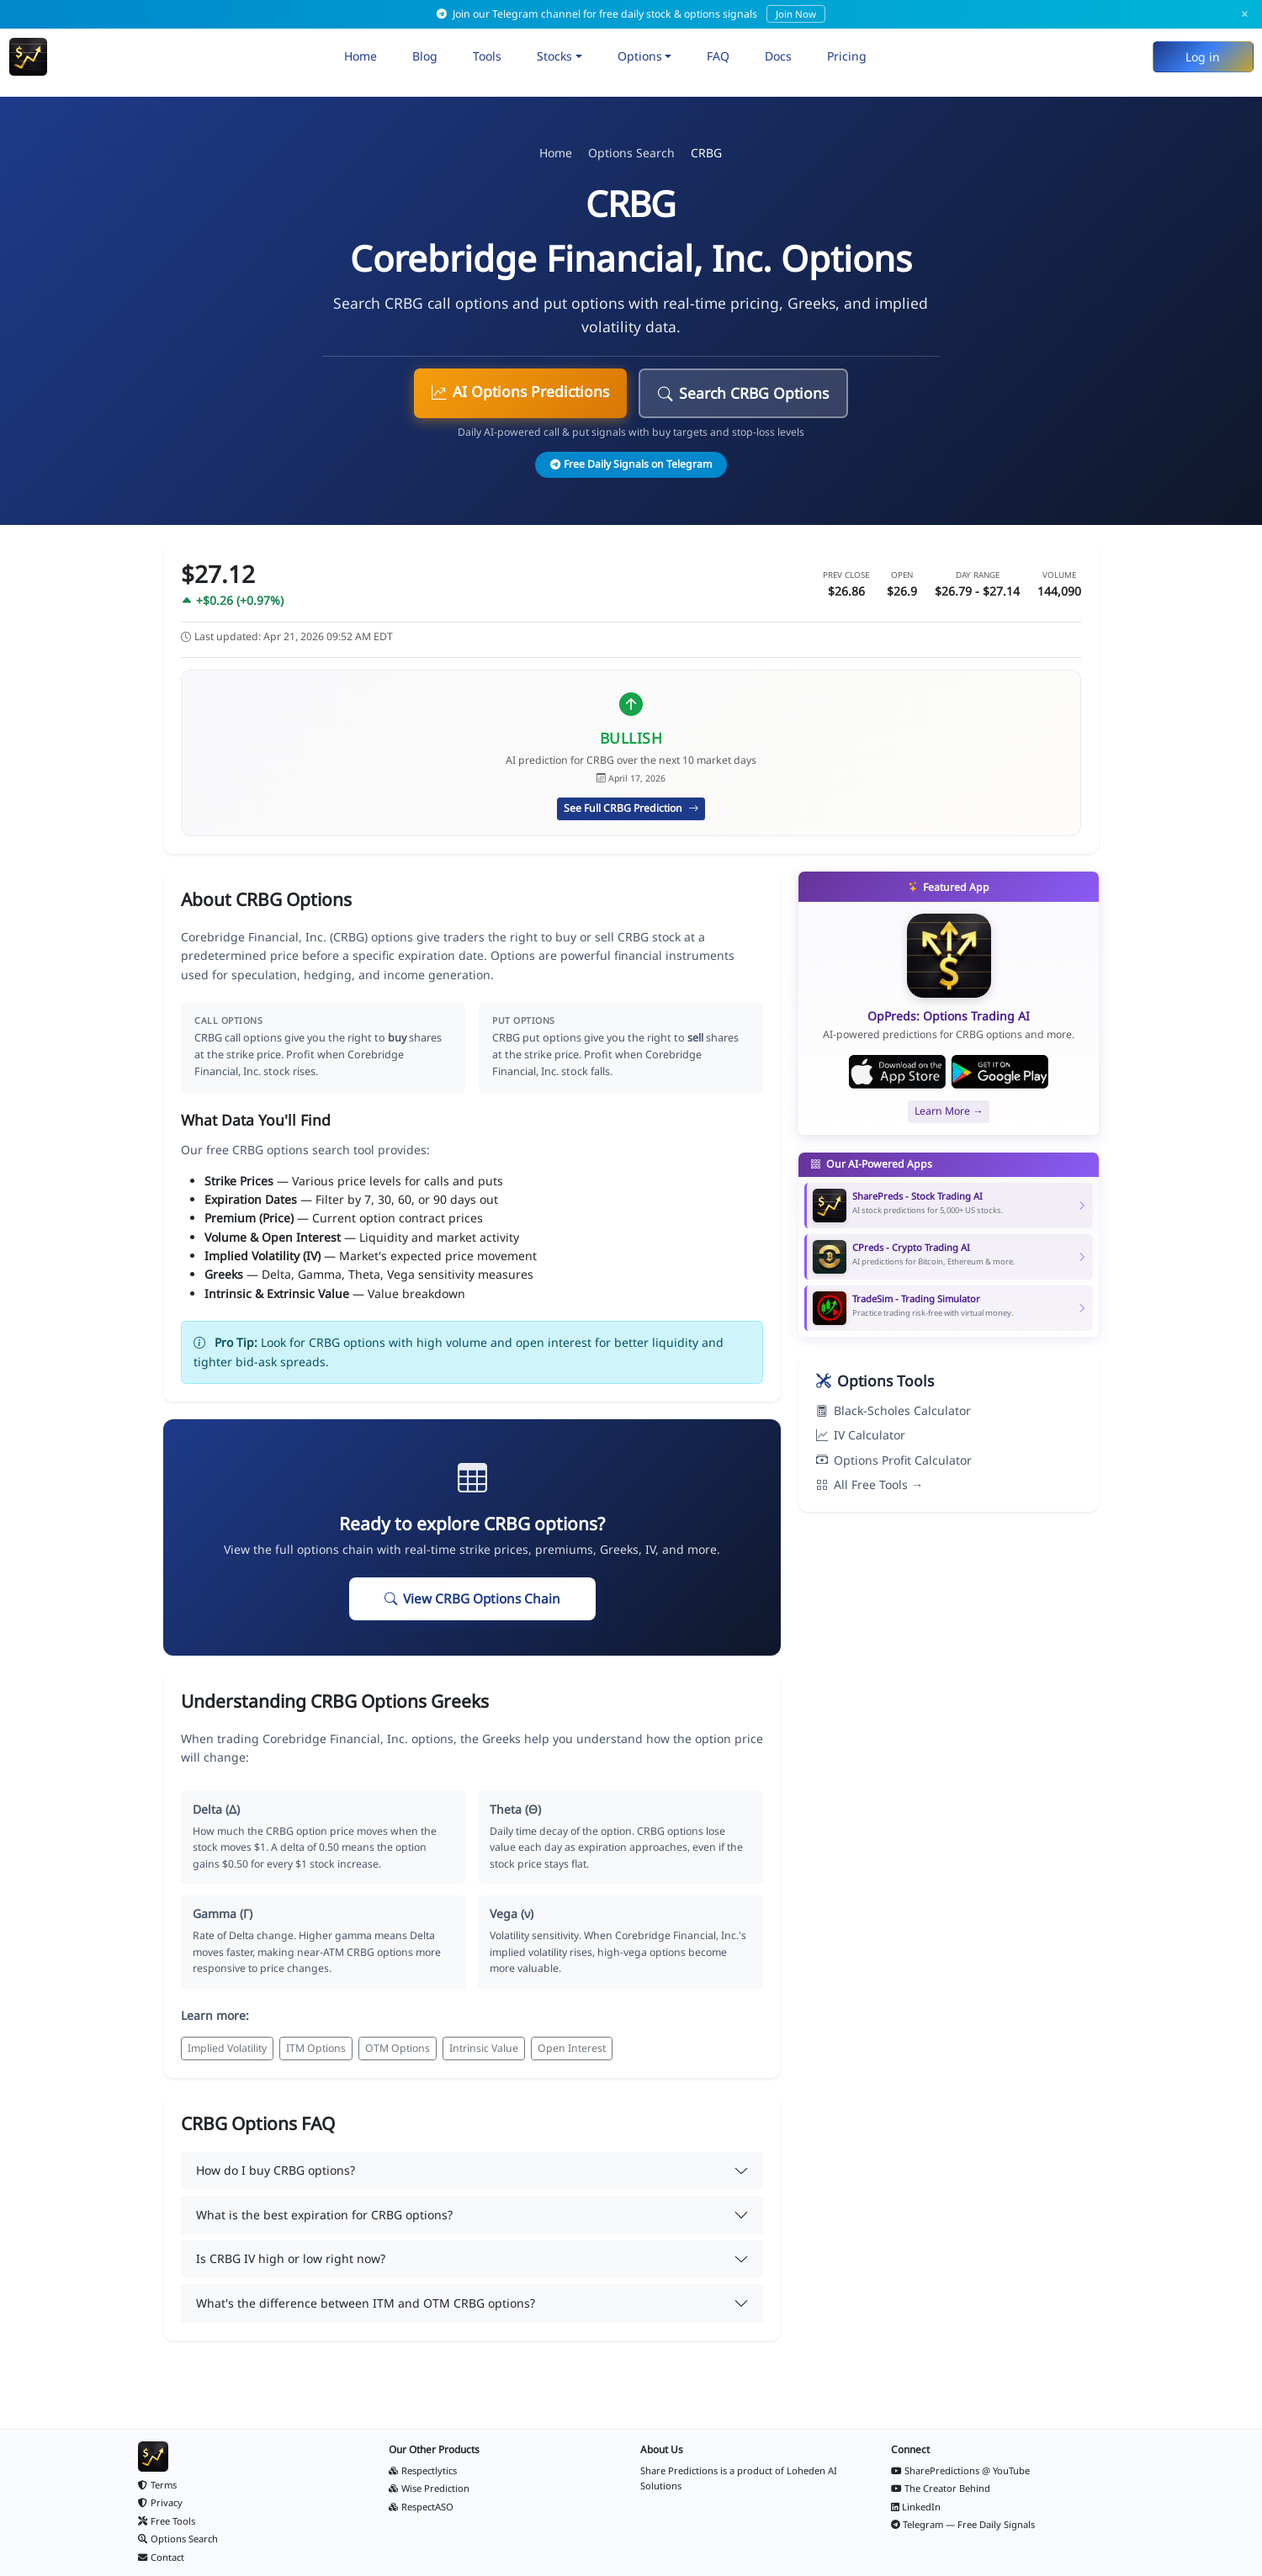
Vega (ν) (511, 1913)
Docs (778, 56)
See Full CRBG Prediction (631, 808)
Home (360, 56)
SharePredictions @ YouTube (961, 2470)
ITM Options (316, 2048)
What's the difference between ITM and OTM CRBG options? (365, 2303)
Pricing (847, 56)
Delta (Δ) (216, 1809)
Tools (487, 56)
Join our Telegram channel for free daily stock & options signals (631, 14)
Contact (161, 2557)
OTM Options (397, 2048)
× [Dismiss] (1245, 14)
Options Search (631, 153)
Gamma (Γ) (222, 1913)
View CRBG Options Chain (472, 1599)
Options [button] (640, 56)
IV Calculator (860, 1435)
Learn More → (949, 1111)
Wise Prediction (429, 2488)
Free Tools (166, 2521)
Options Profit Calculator (894, 1460)
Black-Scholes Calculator (893, 1410)
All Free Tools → (869, 1484)
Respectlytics (423, 2470)
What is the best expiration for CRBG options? (324, 2215)
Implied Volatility (227, 2048)
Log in (1202, 57)
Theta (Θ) (515, 1809)
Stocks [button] (554, 56)
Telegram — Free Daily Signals (963, 2524)
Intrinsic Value (483, 2048)
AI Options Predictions (520, 391)
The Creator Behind (941, 2488)
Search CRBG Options (743, 393)
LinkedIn (916, 2506)
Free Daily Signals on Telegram (631, 464)
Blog (424, 56)
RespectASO (421, 2506)
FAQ (718, 56)
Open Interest (572, 2048)
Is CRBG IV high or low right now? (290, 2258)
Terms (157, 2484)
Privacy (160, 2502)
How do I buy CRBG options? (275, 2170)
